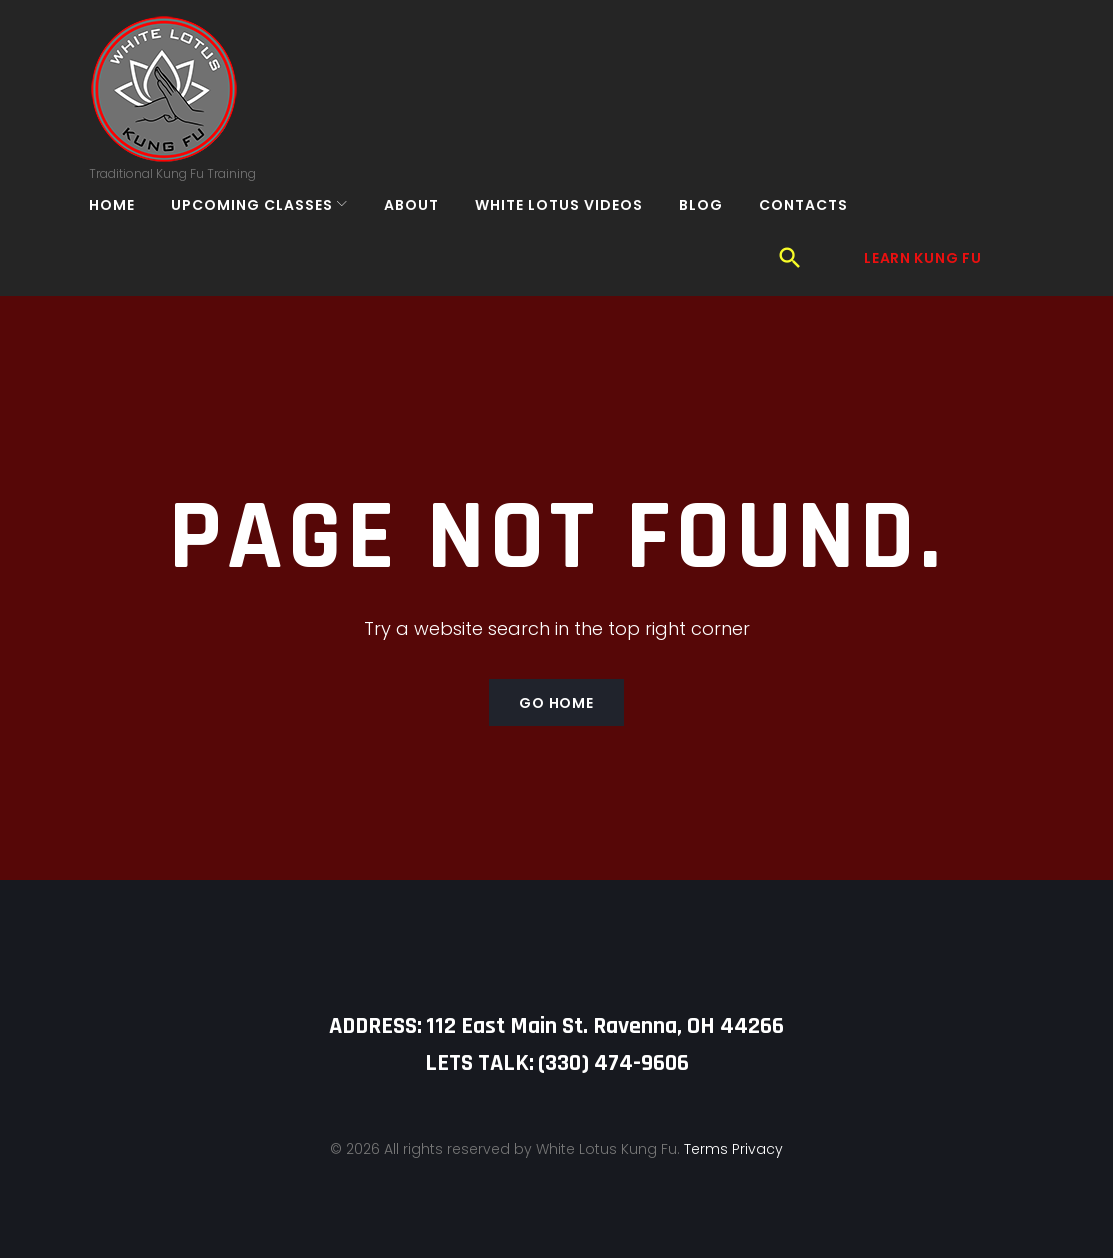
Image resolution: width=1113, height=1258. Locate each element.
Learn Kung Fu (922, 104)
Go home (556, 669)
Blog (714, 230)
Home (125, 230)
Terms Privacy (733, 1115)
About (424, 230)
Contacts (816, 230)
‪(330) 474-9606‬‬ (613, 1029)
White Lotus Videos (572, 230)
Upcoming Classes (265, 230)
